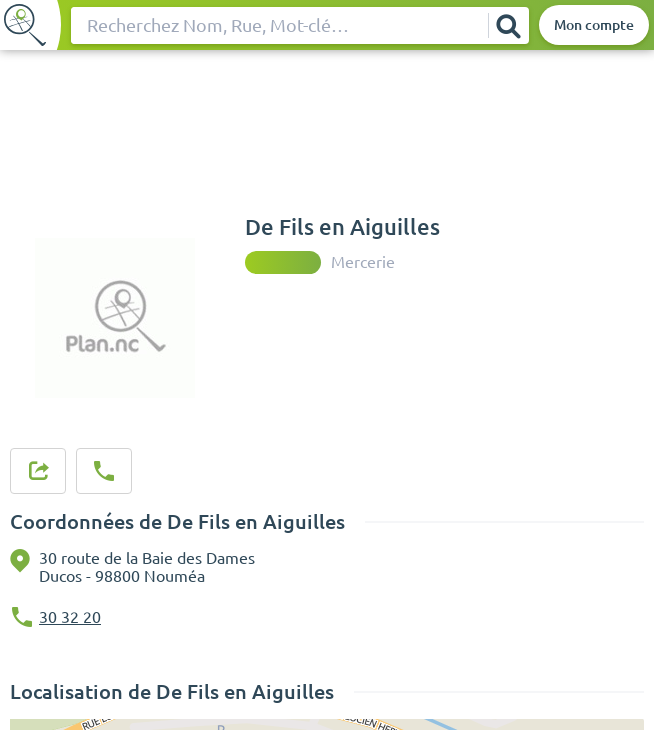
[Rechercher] (508, 25)
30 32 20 (70, 617)
